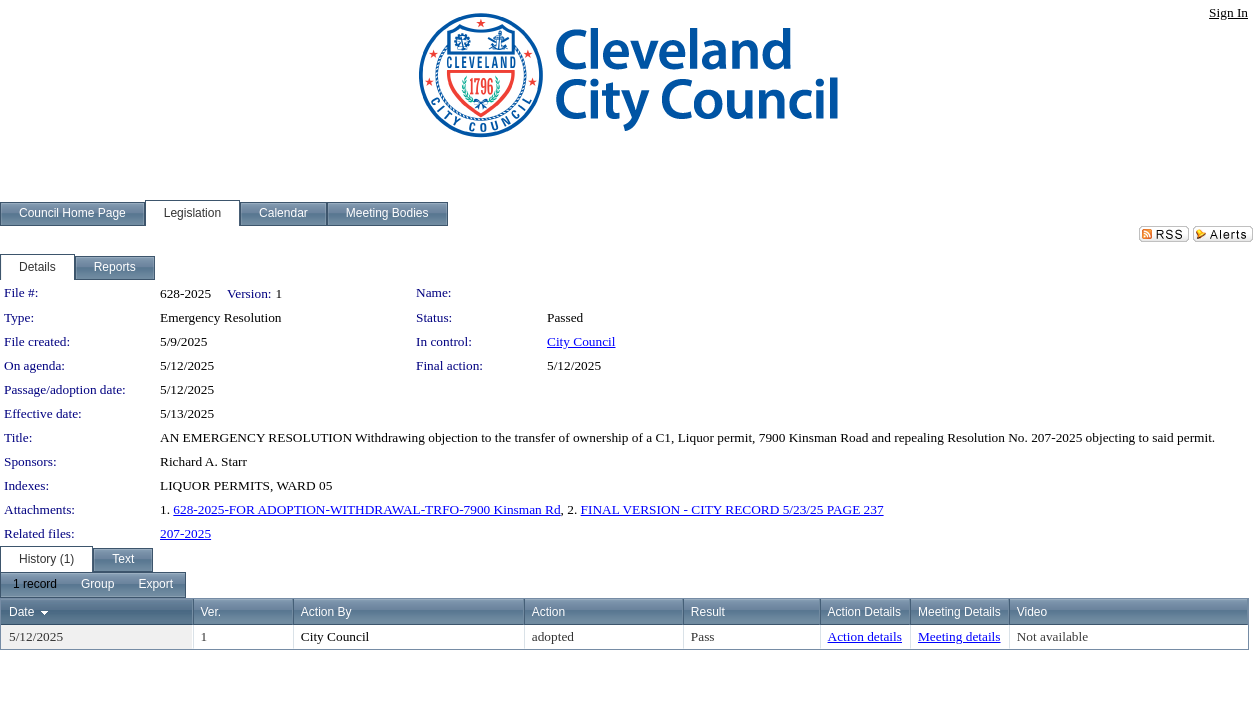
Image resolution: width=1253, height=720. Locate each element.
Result (708, 612)
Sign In (1228, 12)
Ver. (211, 612)
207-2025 (185, 533)
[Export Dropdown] (155, 585)
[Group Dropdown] (97, 585)
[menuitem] (35, 585)
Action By (326, 612)
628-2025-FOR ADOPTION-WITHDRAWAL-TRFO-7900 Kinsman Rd (366, 509)
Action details (865, 636)
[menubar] (93, 585)
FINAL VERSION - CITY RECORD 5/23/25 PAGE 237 (732, 509)
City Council (581, 341)
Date (21, 612)
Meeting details (959, 636)
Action (548, 612)
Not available (1052, 636)
